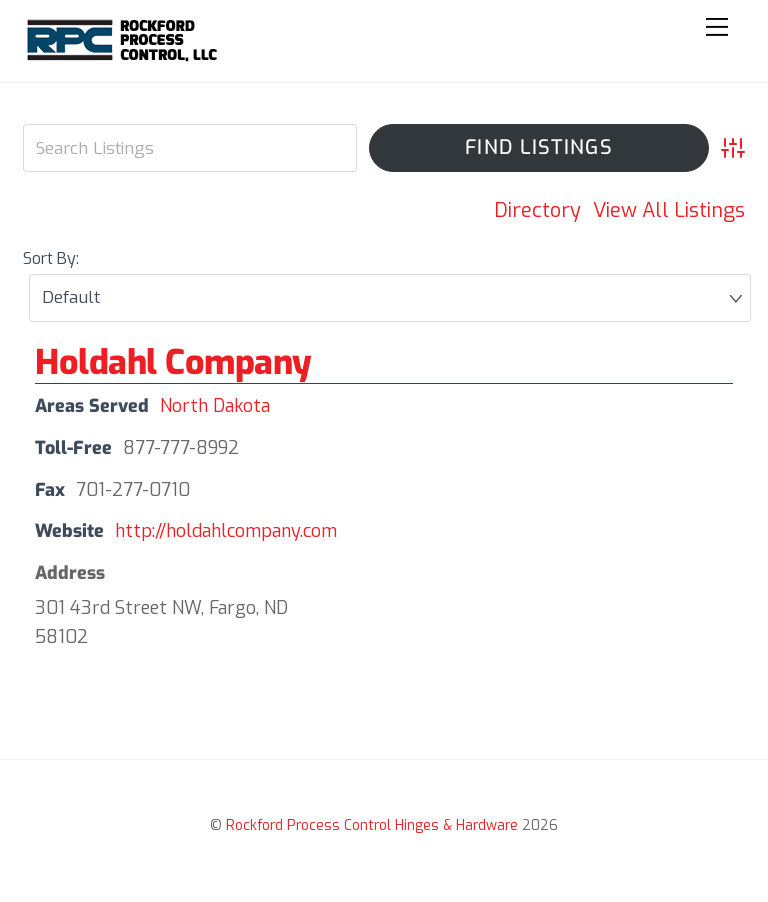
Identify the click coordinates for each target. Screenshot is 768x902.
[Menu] (717, 27)
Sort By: (51, 258)
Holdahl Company (173, 362)
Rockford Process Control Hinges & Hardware (372, 825)
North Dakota (215, 406)
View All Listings (669, 210)
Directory (537, 210)
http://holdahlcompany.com (226, 531)
